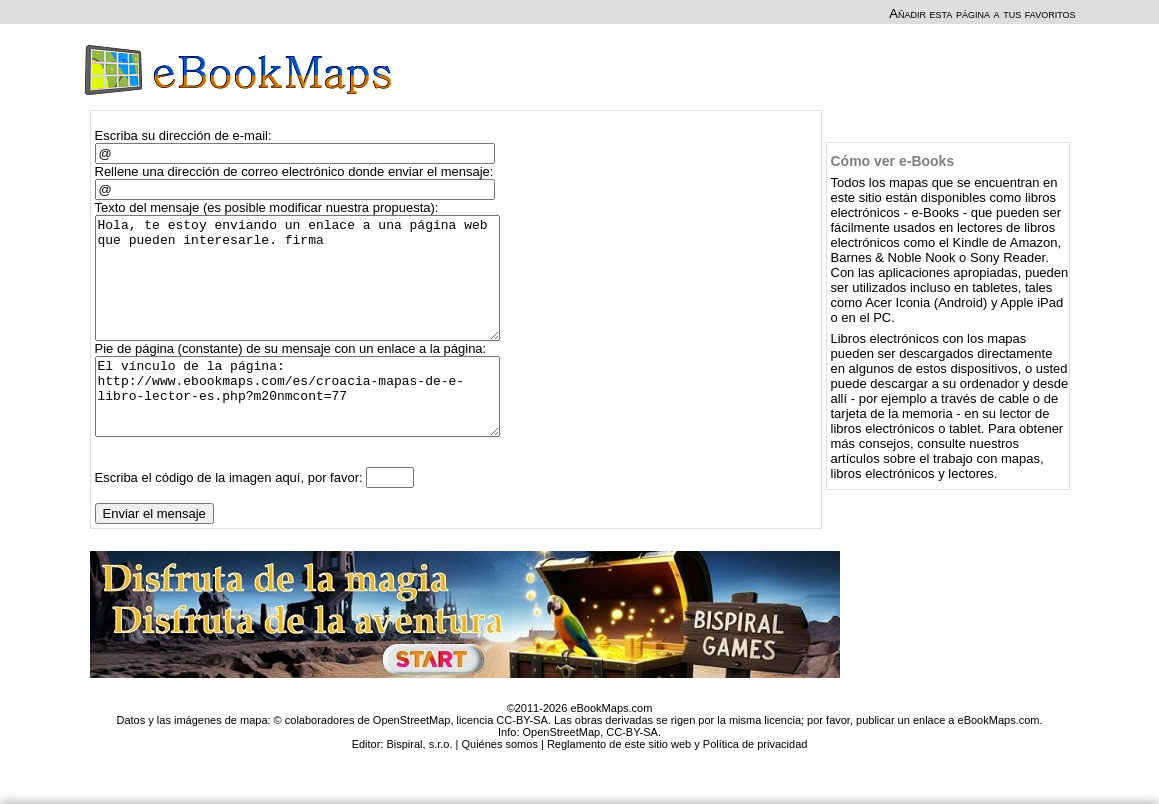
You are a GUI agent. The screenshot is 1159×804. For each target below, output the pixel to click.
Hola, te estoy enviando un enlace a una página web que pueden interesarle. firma (306, 290)
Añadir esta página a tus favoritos (982, 13)
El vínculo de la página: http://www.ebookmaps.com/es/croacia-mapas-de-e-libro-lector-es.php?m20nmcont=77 (306, 428)
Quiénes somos (499, 783)
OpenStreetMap (562, 771)
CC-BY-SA (632, 771)
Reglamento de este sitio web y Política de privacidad (677, 783)
